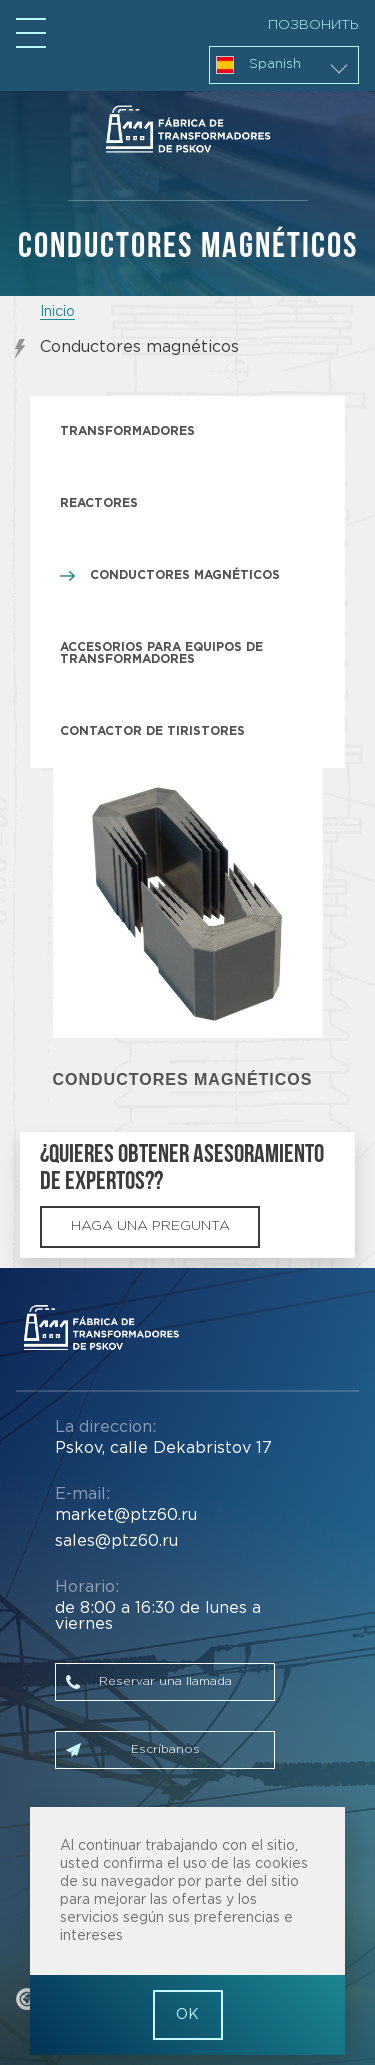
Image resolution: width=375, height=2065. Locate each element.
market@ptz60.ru (126, 1515)
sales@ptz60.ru (116, 1541)
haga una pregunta (150, 1226)
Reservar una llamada (165, 1681)
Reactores (99, 503)
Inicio (57, 312)
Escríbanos (165, 1749)
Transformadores (127, 431)
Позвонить (313, 25)
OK (187, 2015)
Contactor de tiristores (152, 731)
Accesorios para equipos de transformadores (161, 653)
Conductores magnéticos (185, 575)
